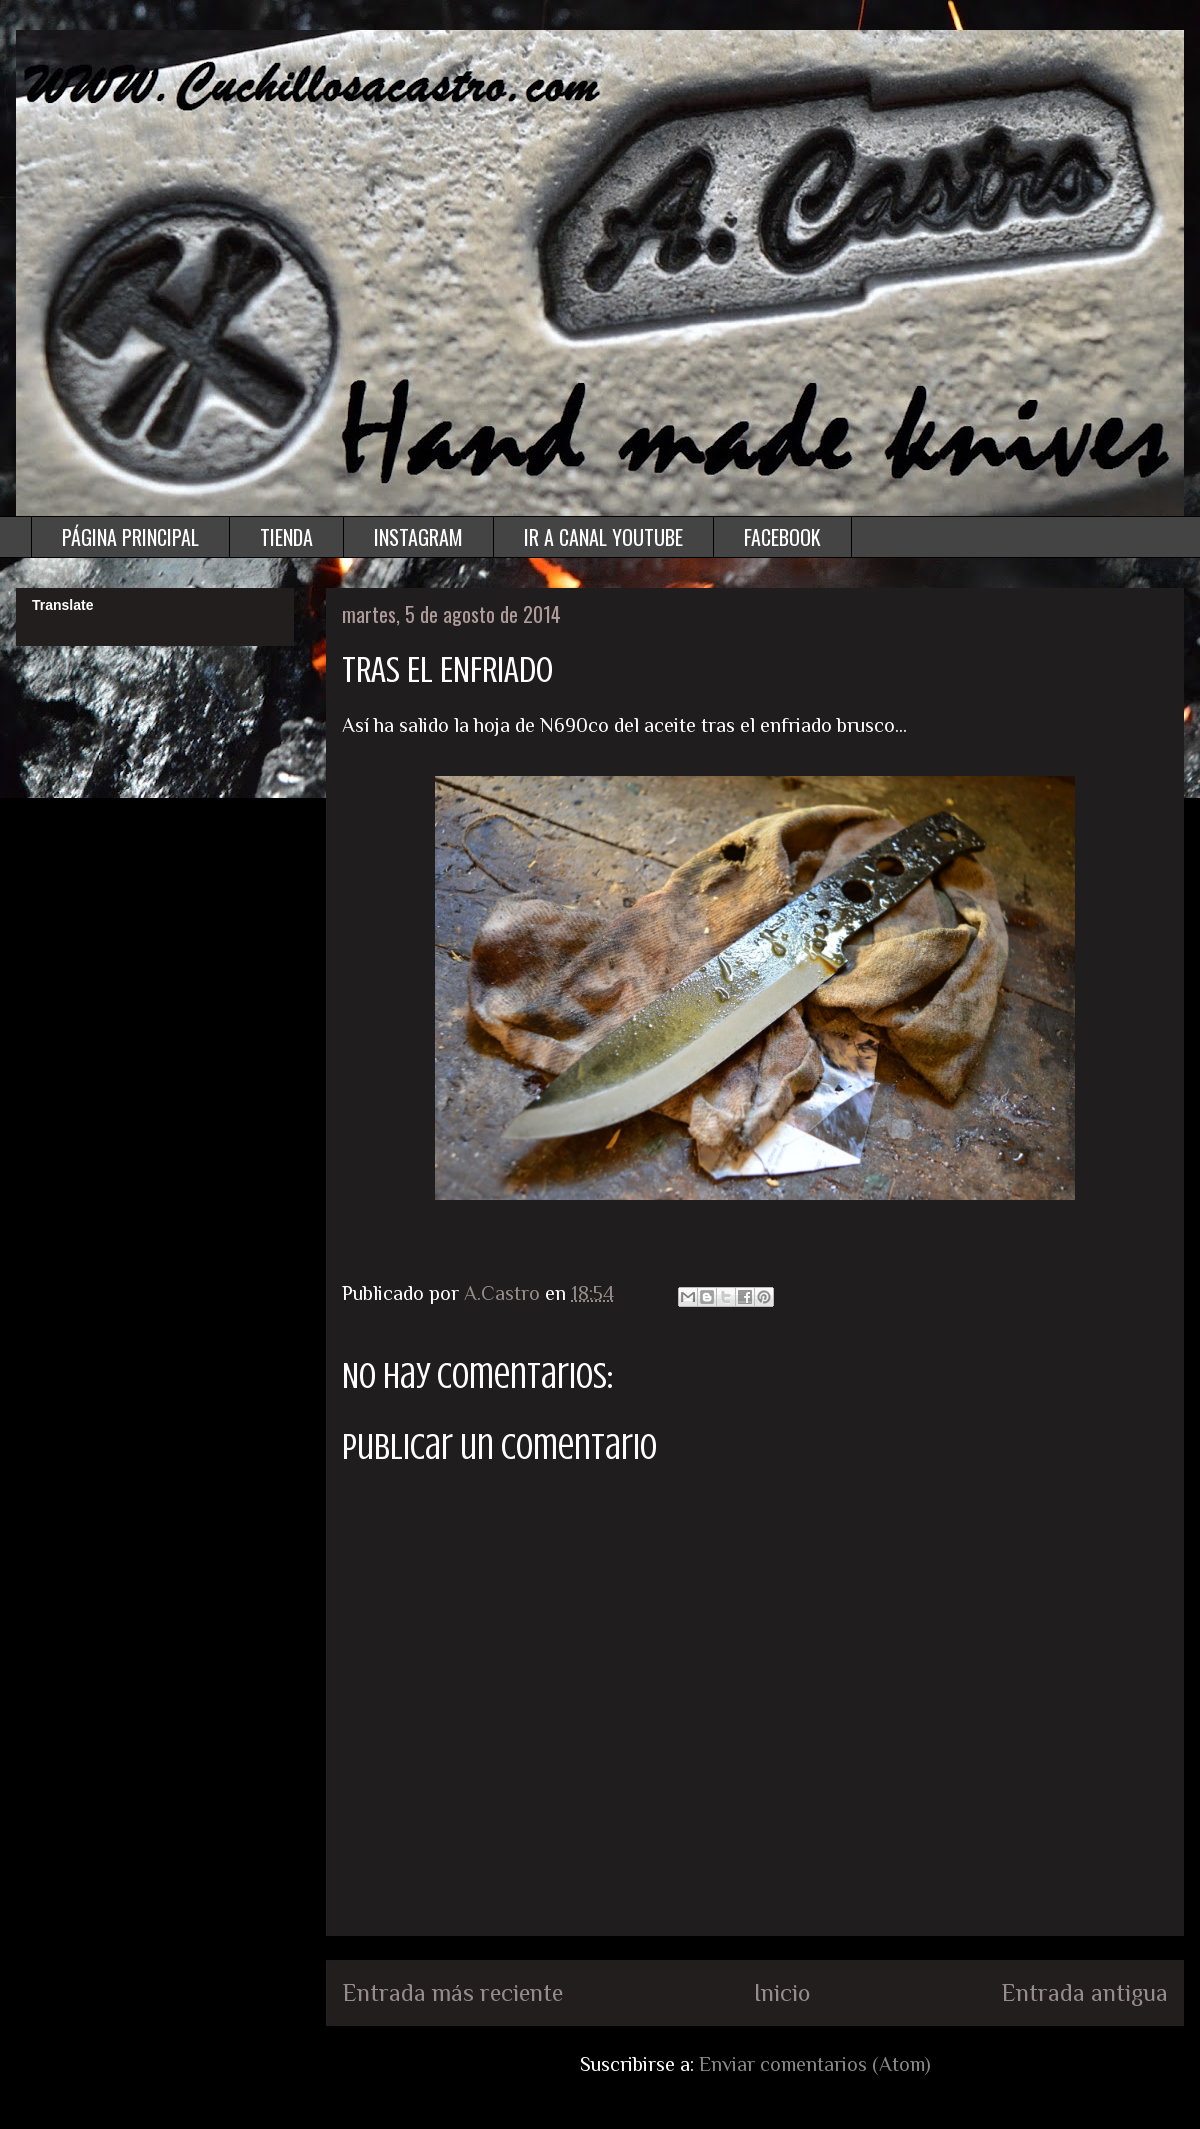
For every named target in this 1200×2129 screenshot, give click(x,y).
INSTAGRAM (418, 537)
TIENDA (286, 537)
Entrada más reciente (452, 1992)
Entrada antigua (1084, 1992)
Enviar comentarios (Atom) (815, 2064)
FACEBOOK (782, 537)
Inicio (782, 1992)
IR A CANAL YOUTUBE (603, 537)
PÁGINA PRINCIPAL (130, 537)
